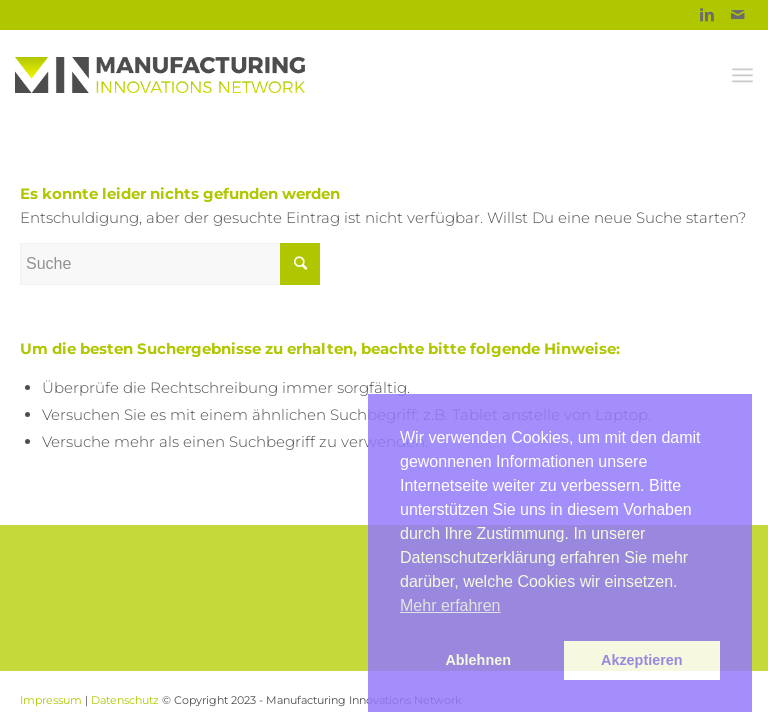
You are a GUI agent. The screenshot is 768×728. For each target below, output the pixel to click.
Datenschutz (125, 700)
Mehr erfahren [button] (450, 605)
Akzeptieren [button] (642, 660)
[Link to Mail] (738, 15)
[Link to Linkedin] (707, 15)
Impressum (51, 700)
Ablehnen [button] (478, 660)
